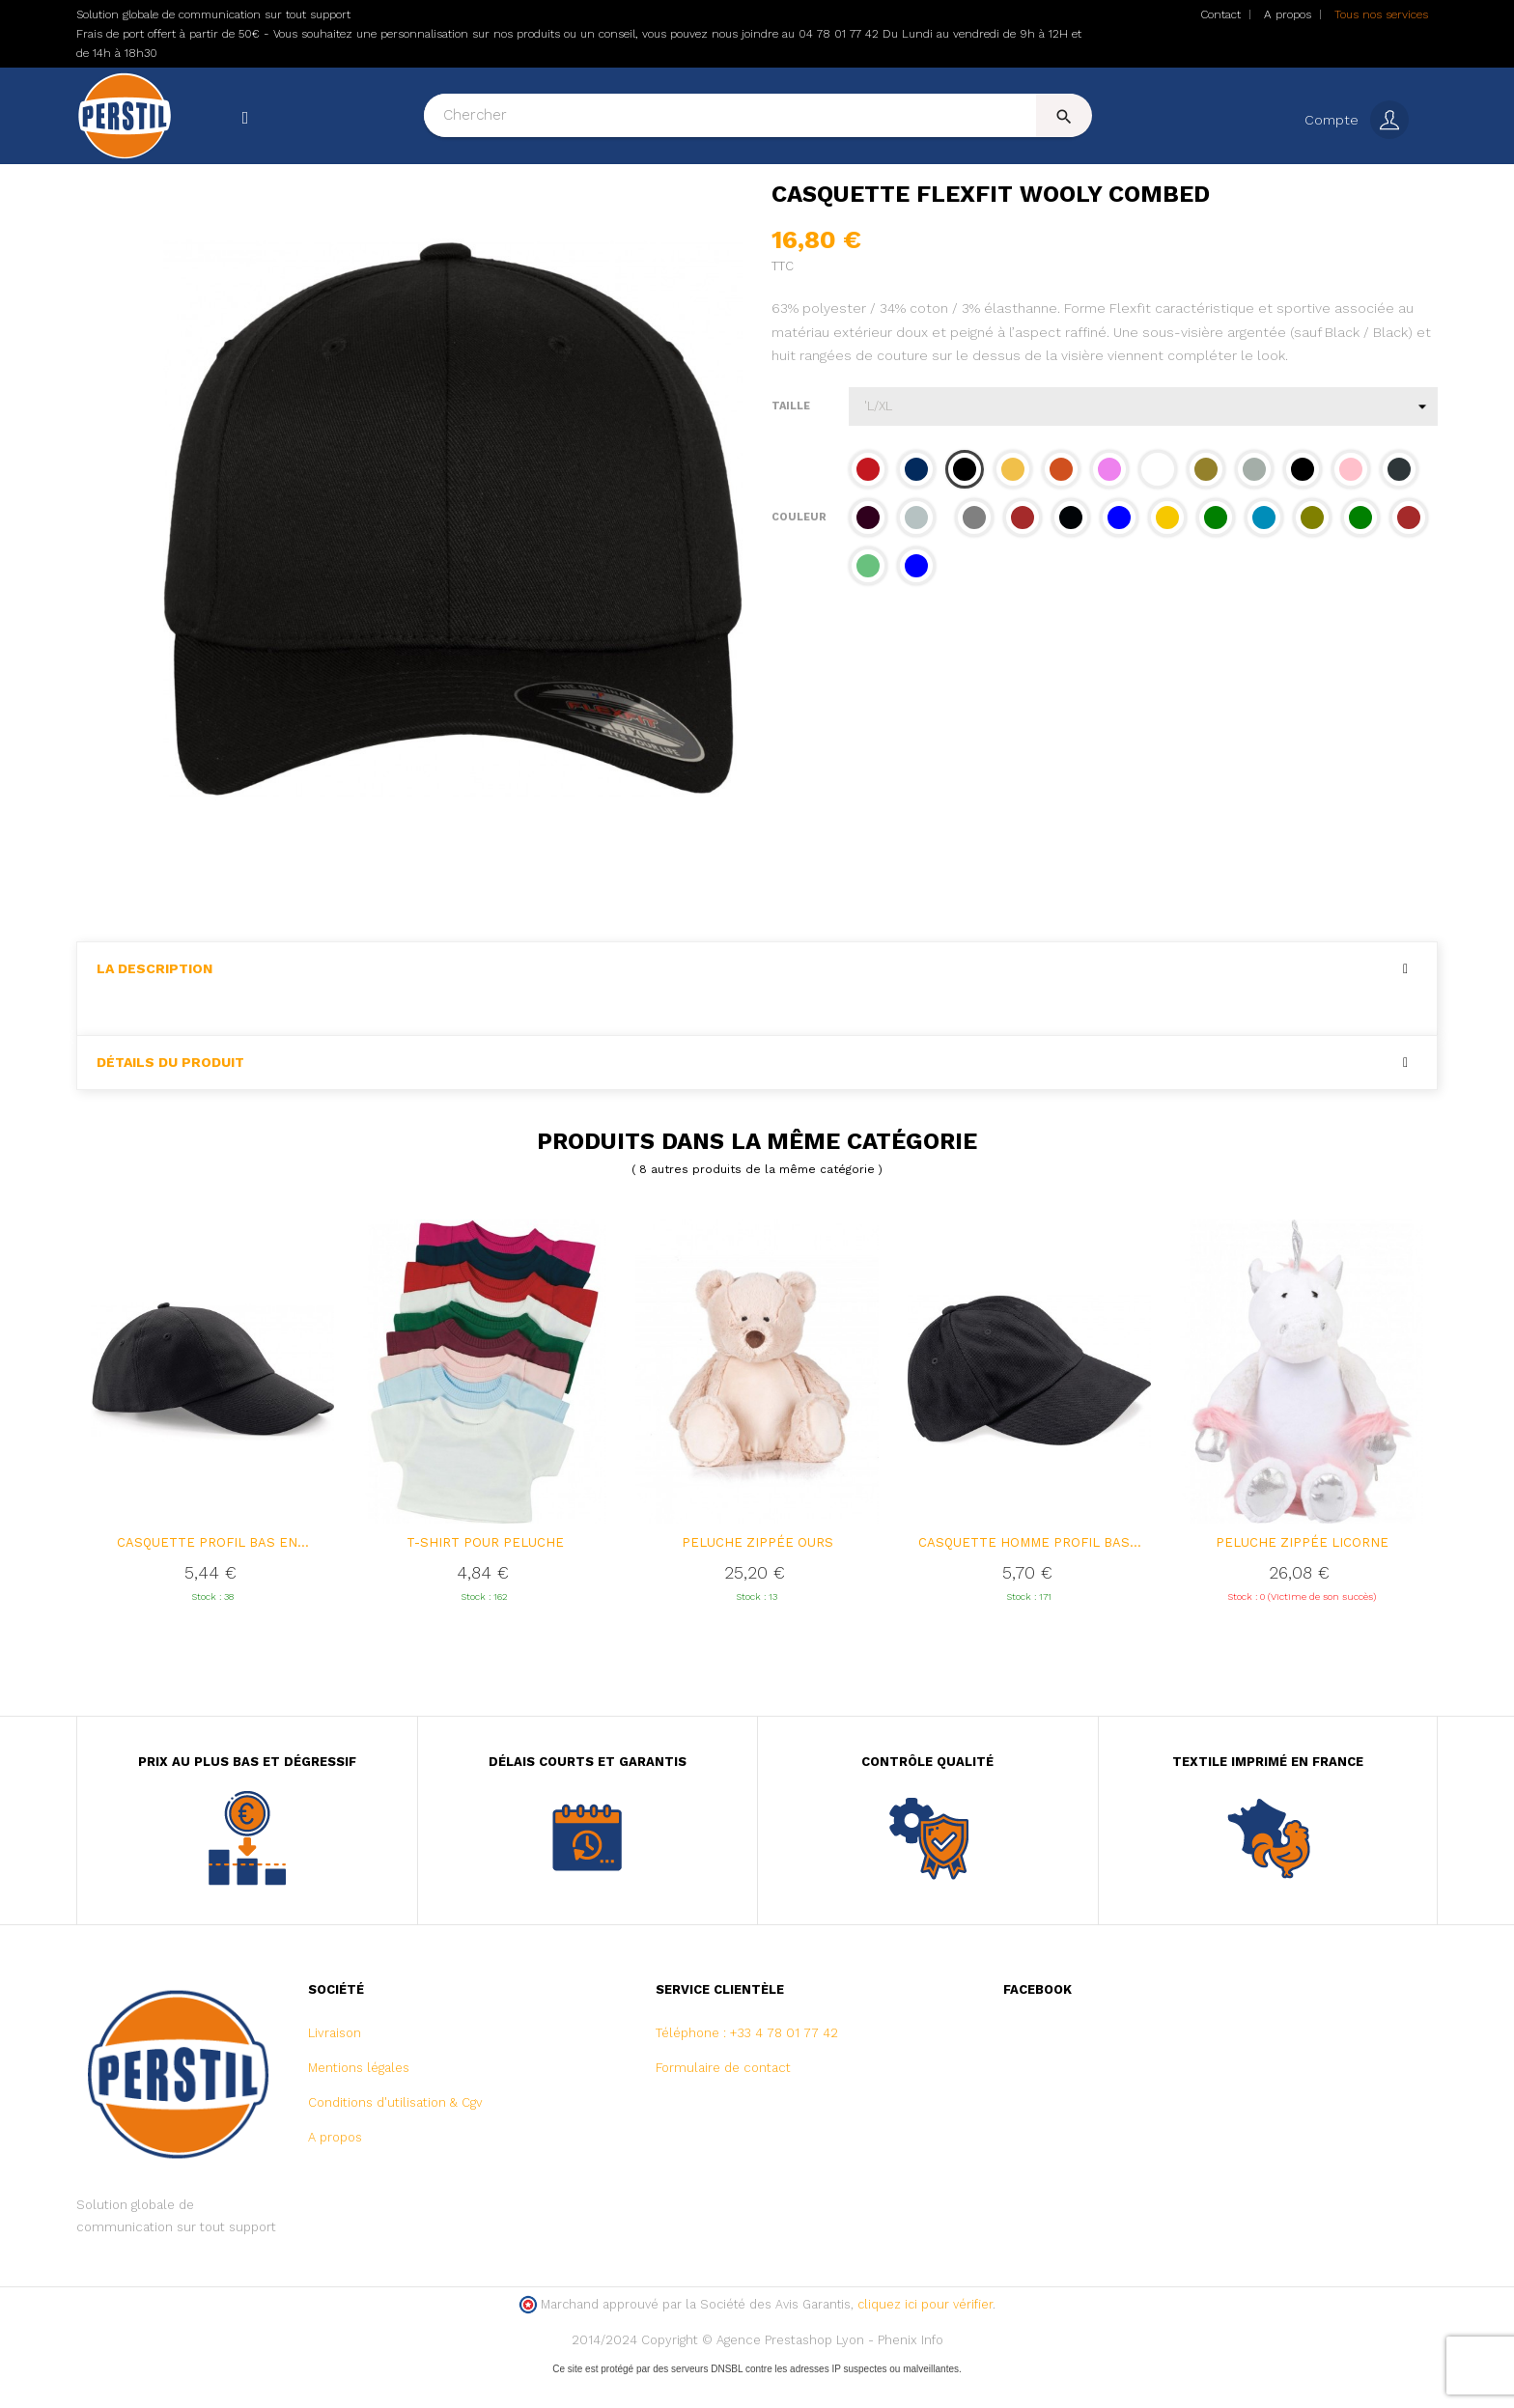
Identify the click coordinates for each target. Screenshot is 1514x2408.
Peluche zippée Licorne (1302, 1574)
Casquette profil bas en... (213, 1574)
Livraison (334, 2065)
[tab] (757, 1000)
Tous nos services (1381, 14)
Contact (1220, 14)
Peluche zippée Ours (757, 1574)
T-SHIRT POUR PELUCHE (485, 1574)
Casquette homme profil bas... (1029, 1574)
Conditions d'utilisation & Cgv (395, 2134)
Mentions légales (358, 2099)
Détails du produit (170, 1093)
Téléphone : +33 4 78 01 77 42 (747, 2065)
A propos (1287, 14)
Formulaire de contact (723, 2099)
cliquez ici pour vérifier (925, 2336)
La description (154, 1001)
